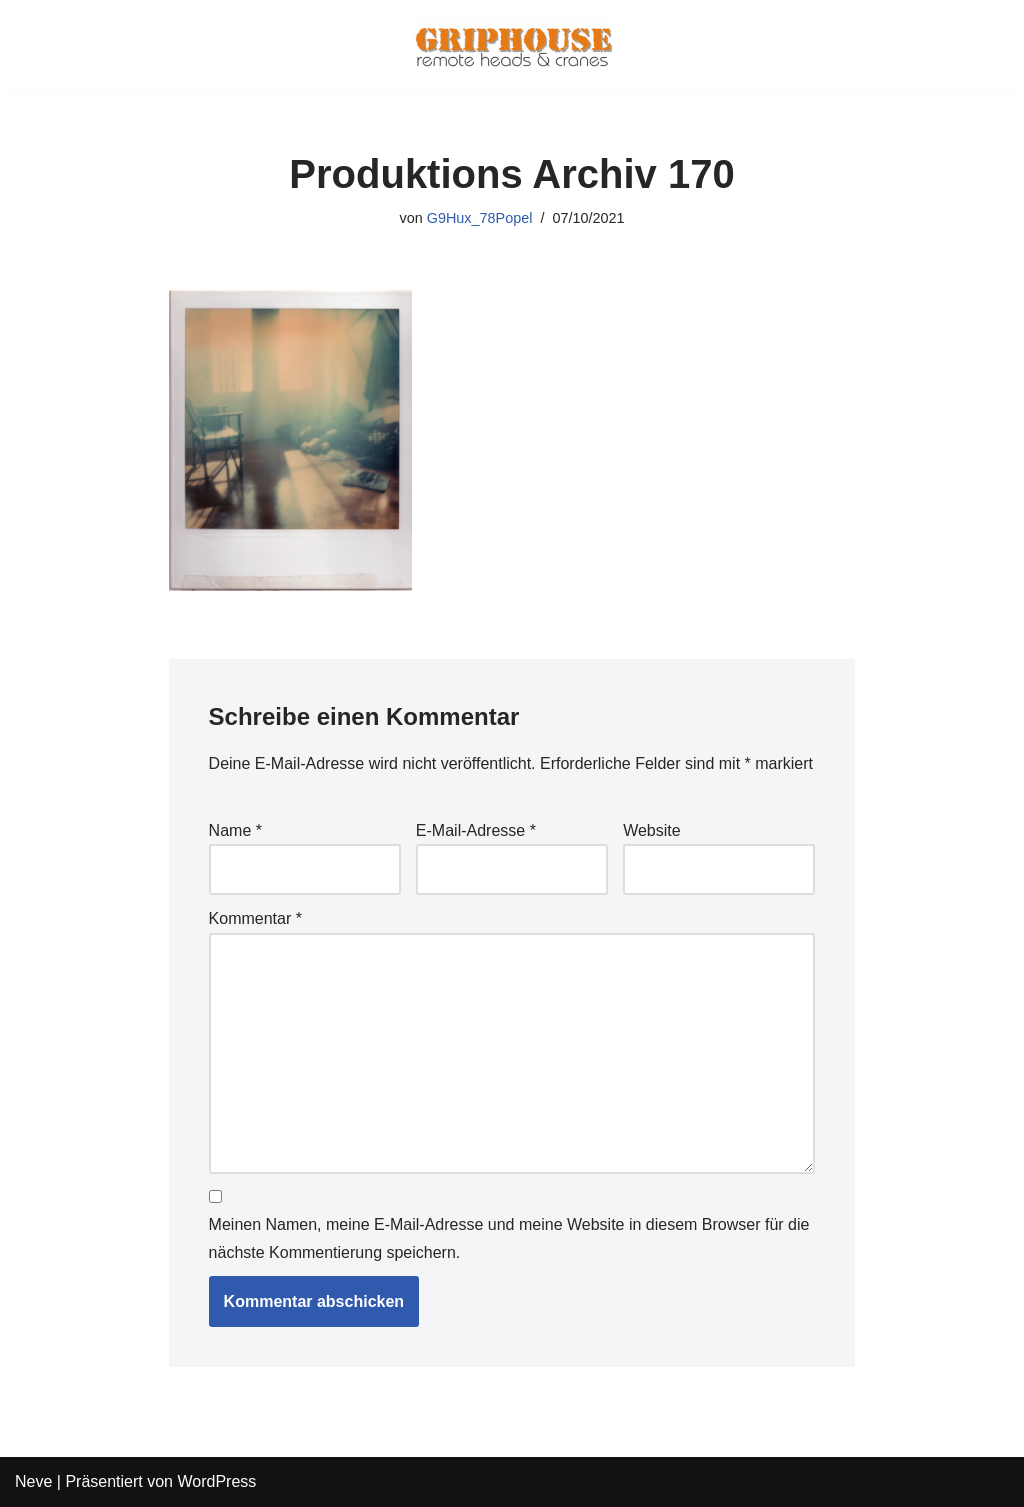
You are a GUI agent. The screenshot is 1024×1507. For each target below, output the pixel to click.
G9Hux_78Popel (480, 218)
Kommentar (255, 918)
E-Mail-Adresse (476, 830)
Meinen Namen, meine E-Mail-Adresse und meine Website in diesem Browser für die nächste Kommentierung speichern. (509, 1238)
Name (235, 830)
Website (652, 830)
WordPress (216, 1481)
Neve (33, 1481)
